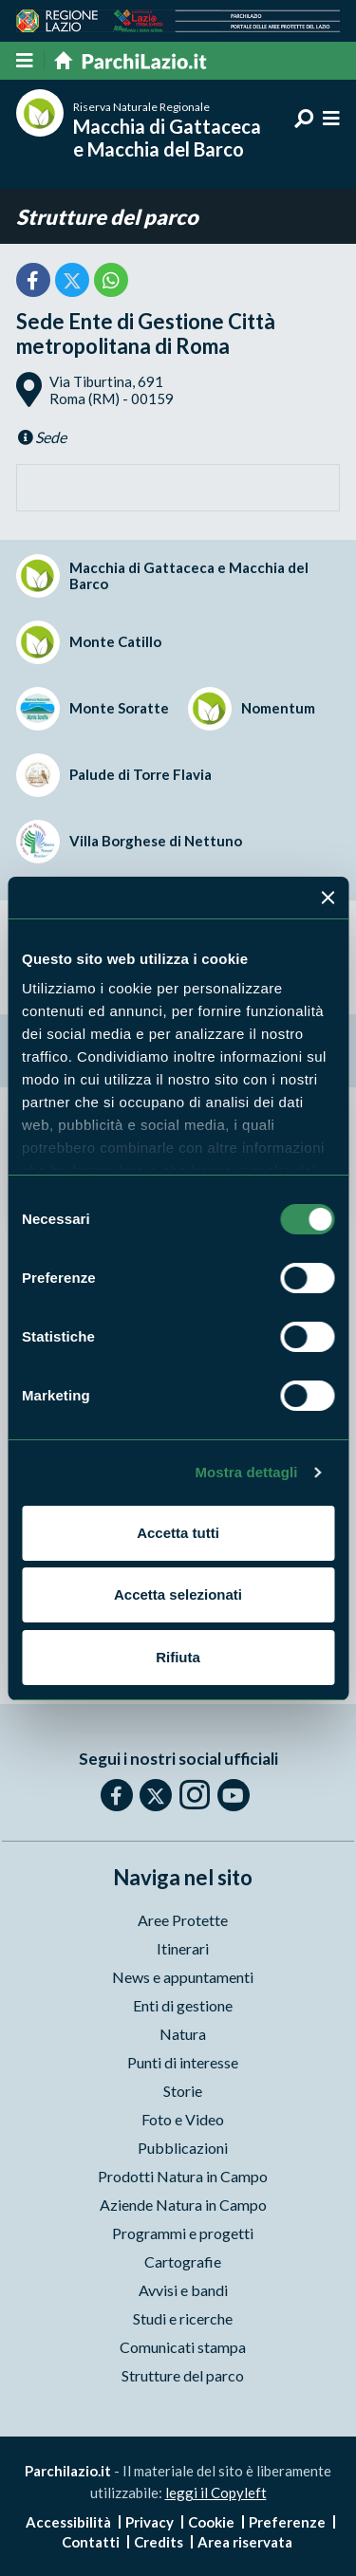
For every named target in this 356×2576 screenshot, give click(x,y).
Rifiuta (178, 1657)
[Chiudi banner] (327, 897)
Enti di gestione (183, 2005)
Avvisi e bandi (183, 2290)
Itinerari (183, 1948)
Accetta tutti (178, 1533)
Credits (158, 2541)
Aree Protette (183, 1920)
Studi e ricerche (183, 2318)
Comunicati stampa (183, 2347)
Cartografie (182, 2261)
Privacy (149, 2521)
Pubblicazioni (183, 2148)
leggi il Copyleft (216, 2492)
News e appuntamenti (182, 1977)
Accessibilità (68, 2521)
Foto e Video (182, 2119)
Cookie (211, 2521)
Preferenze (287, 2521)
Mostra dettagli (246, 1472)
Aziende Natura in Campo (183, 2205)
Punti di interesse (182, 2062)
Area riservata (244, 2541)
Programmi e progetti (182, 2233)
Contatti (91, 2541)
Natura (182, 2034)
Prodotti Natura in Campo (183, 2176)
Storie (182, 2091)
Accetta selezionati (178, 1594)
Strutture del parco (107, 217)
